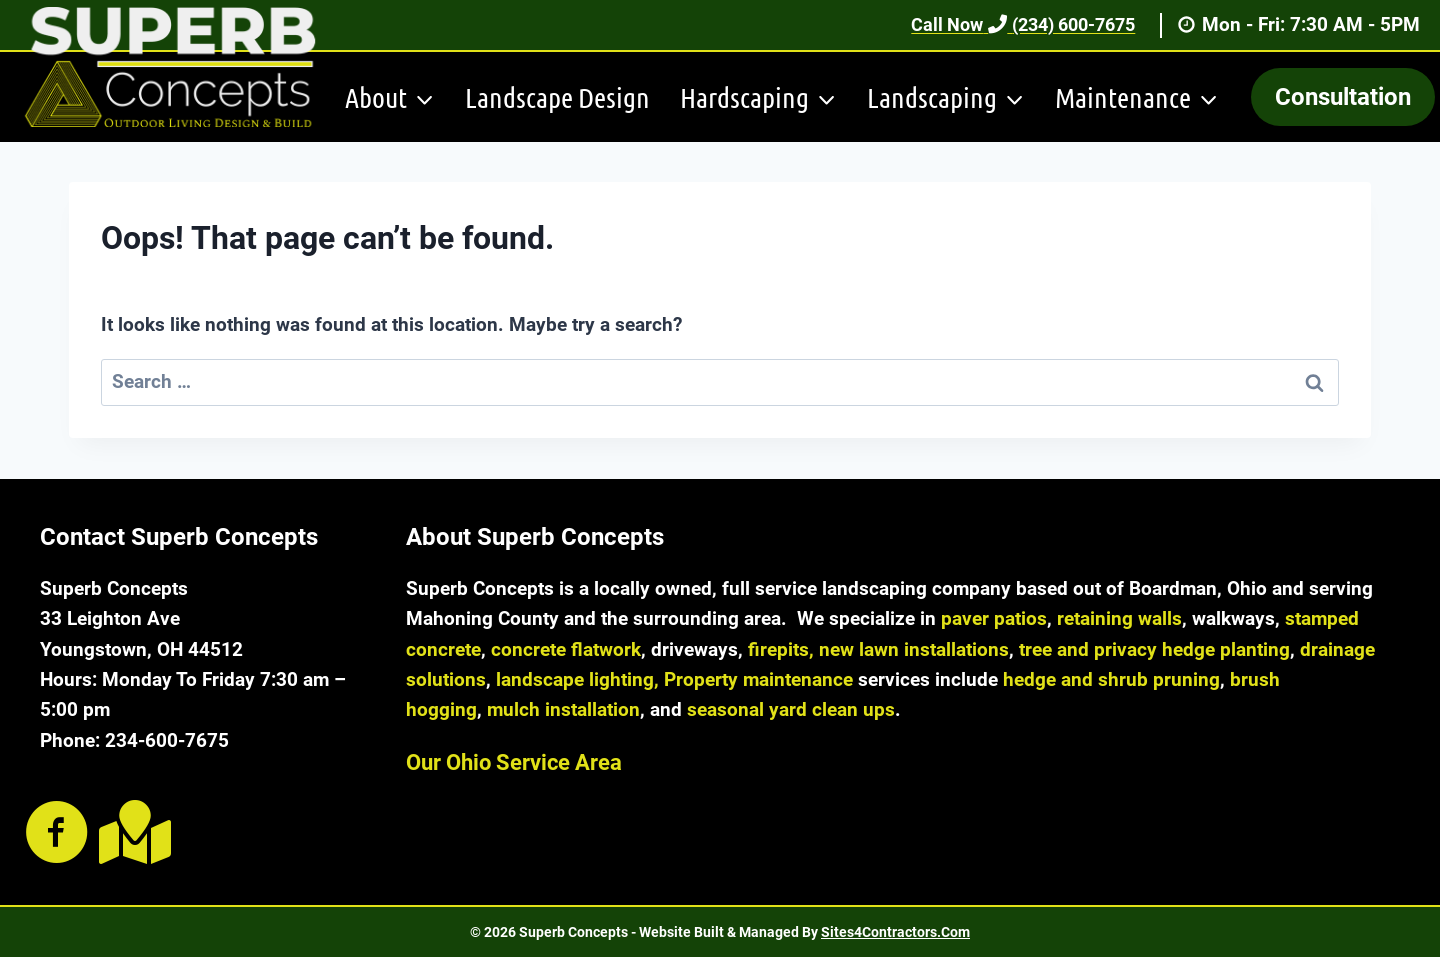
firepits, (781, 649)
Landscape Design (557, 97)
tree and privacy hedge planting (1154, 649)
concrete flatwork (566, 649)
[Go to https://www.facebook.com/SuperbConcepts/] (57, 834)
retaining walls (1119, 618)
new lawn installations (914, 649)
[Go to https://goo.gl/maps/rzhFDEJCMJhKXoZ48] (131, 832)
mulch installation (563, 709)
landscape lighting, (577, 679)
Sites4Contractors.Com (895, 932)
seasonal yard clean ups (791, 709)
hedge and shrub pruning (1111, 679)
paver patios (994, 618)
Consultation (1343, 97)
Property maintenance (758, 679)
